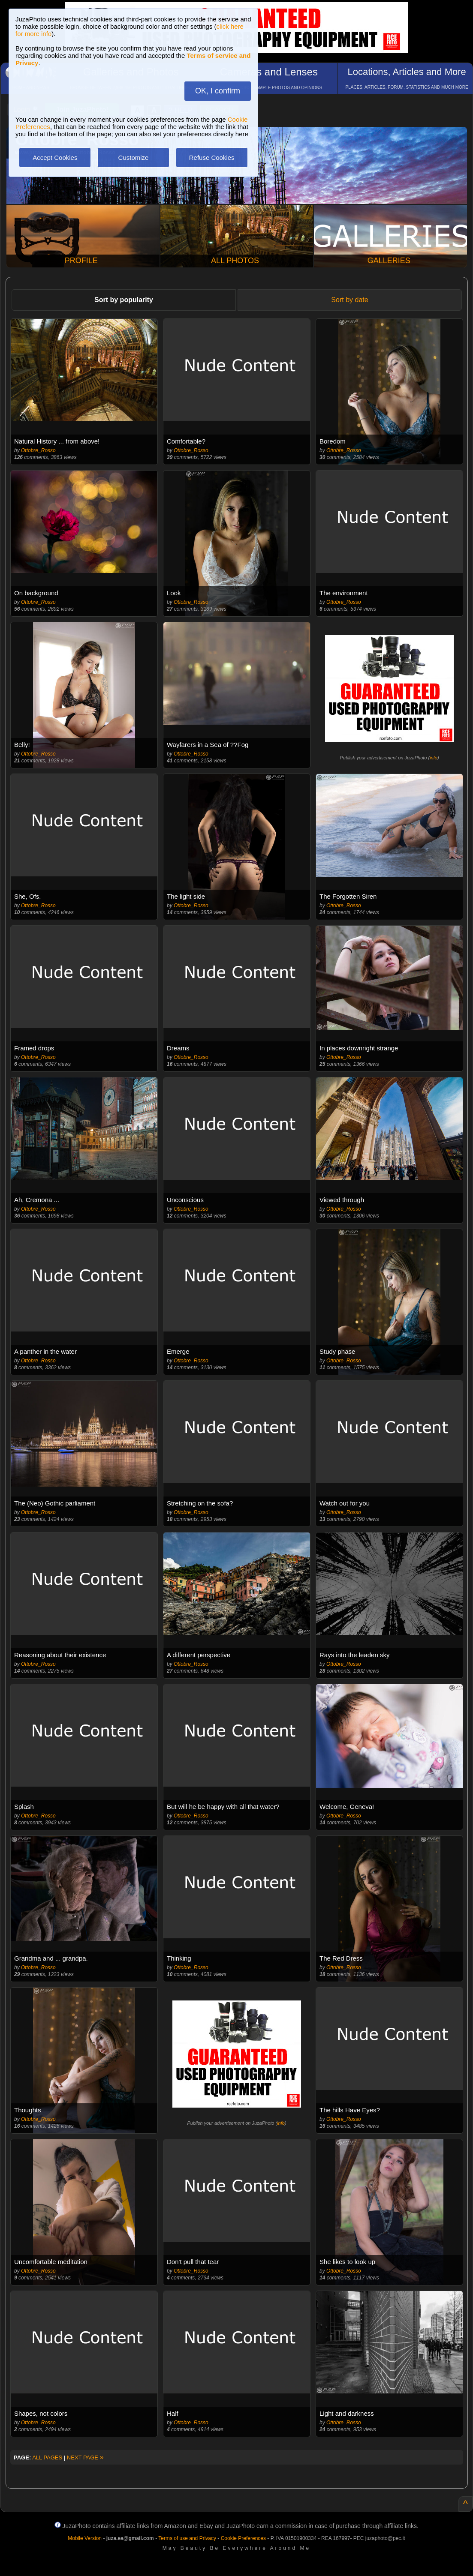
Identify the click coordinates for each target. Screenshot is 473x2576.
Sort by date (349, 299)
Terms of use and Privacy (187, 2538)
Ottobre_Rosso (38, 450)
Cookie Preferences (243, 2538)
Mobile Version (85, 2538)
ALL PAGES (47, 2457)
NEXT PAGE (85, 2457)
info (433, 757)
